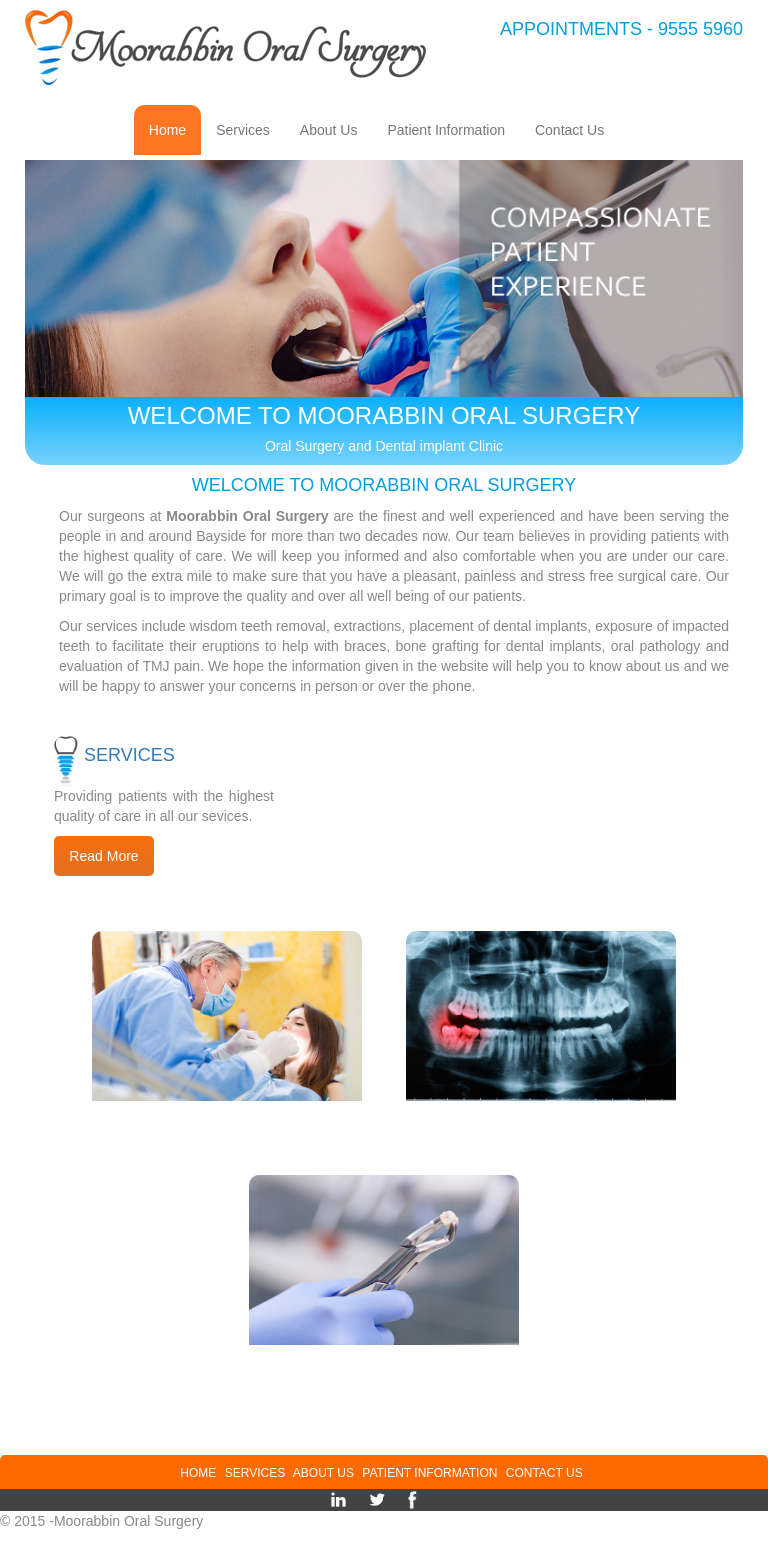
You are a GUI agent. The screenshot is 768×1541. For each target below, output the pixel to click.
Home (175, 128)
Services (250, 128)
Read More (103, 856)
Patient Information (453, 128)
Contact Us (577, 128)
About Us (336, 128)
